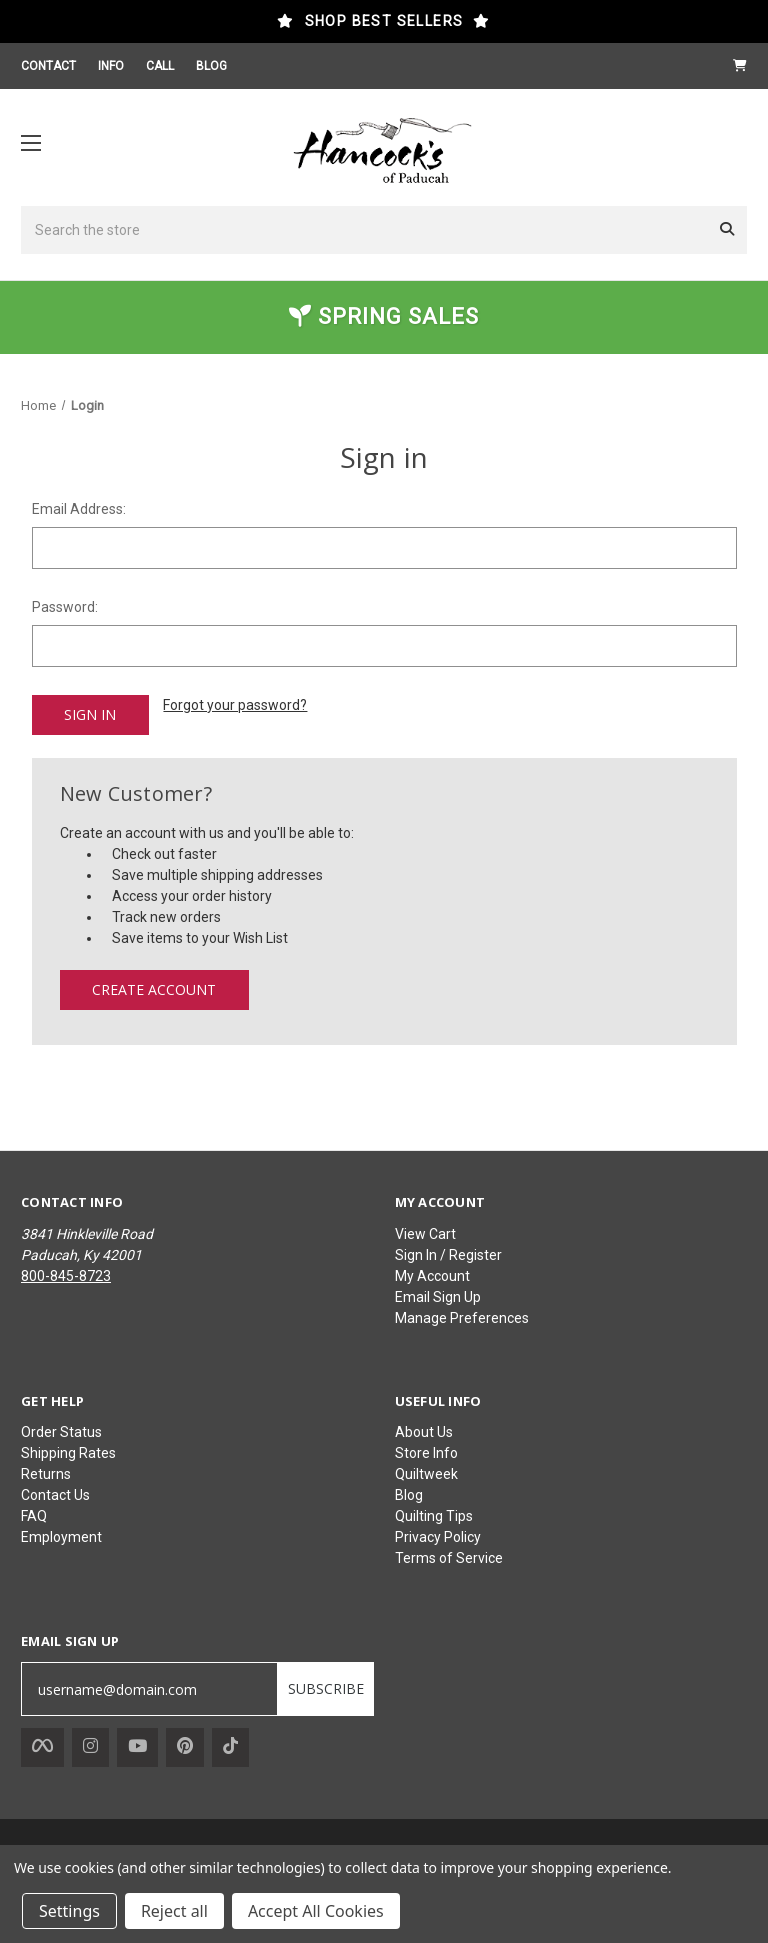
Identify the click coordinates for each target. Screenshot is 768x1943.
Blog (409, 1493)
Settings (69, 1911)
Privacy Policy (438, 1535)
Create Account (154, 987)
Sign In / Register (448, 1253)
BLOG (211, 66)
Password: (65, 607)
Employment (61, 1535)
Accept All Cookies (316, 1911)
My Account (432, 1274)
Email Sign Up (438, 1295)
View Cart (425, 1232)
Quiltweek (426, 1472)
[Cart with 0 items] (740, 66)
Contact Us (55, 1493)
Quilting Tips (434, 1514)
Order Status (61, 1430)
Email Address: (79, 509)
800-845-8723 (66, 1274)
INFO (111, 66)
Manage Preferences (462, 1316)
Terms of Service (449, 1556)
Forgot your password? (235, 705)
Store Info (426, 1451)
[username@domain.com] (149, 1688)
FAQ (34, 1514)
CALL (160, 66)
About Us (424, 1430)
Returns (46, 1472)
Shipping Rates (68, 1451)
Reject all (174, 1911)
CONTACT (48, 66)
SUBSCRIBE (326, 1687)
